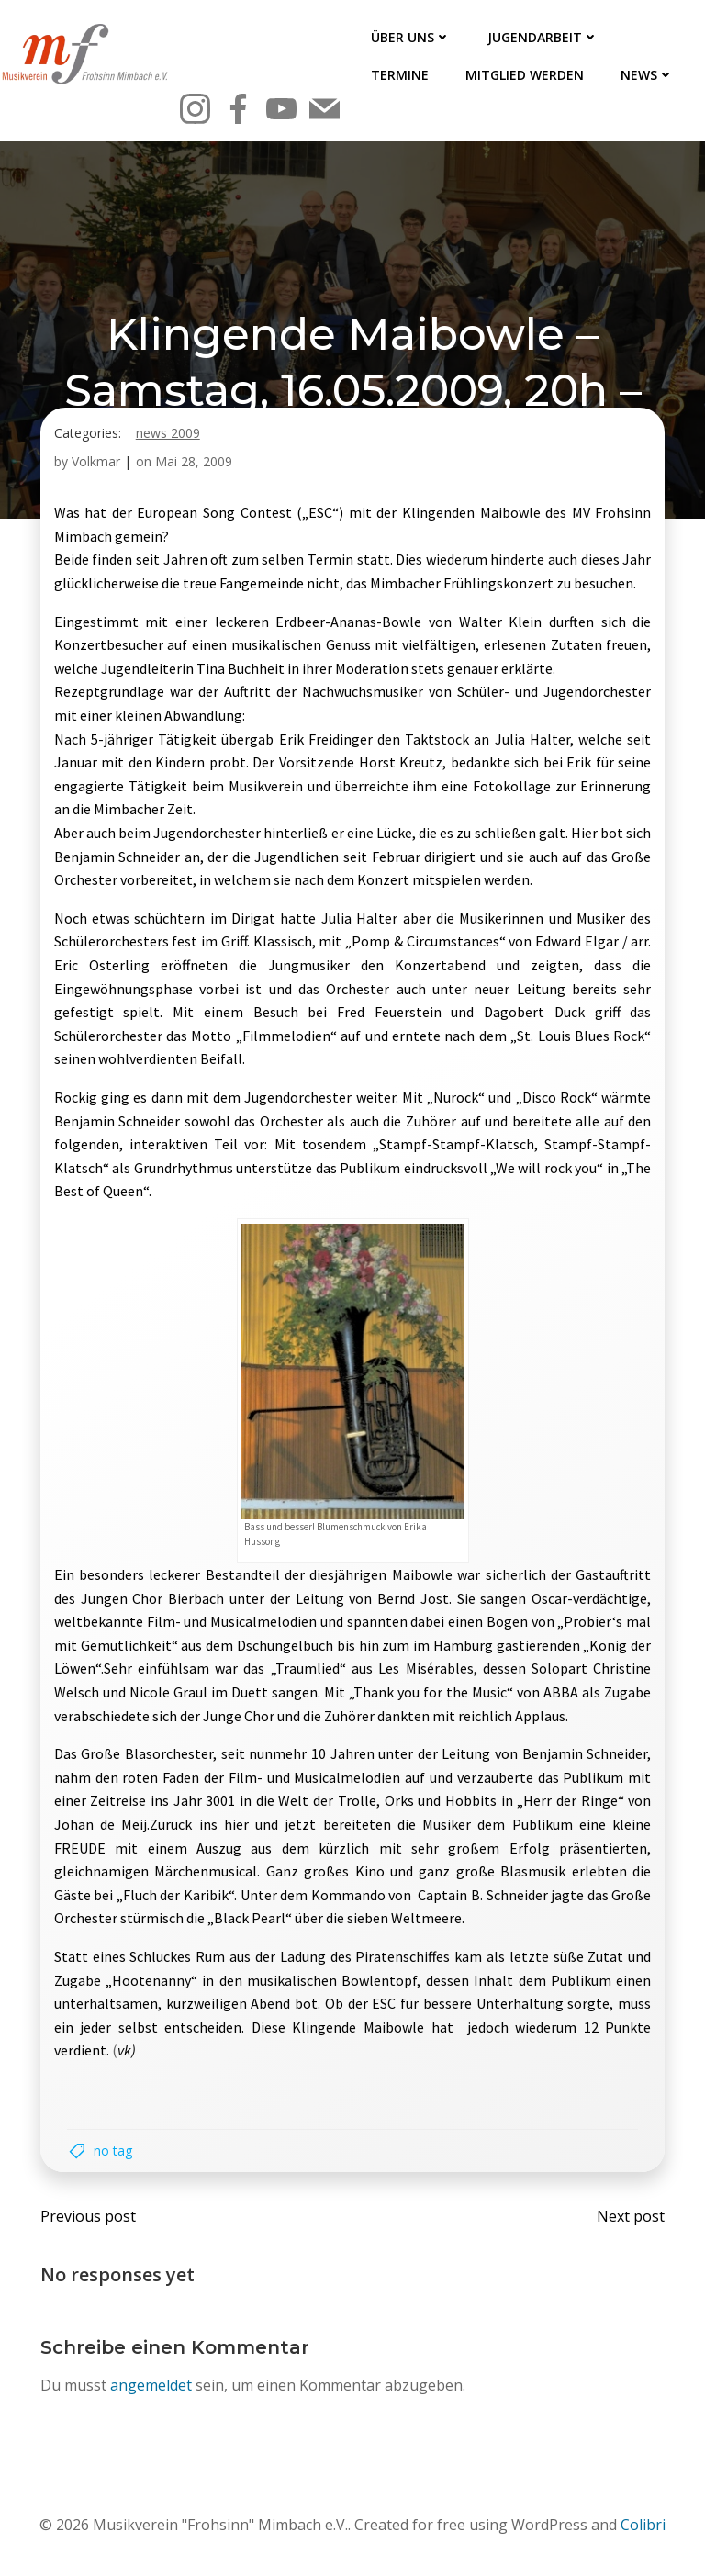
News (647, 75)
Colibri (643, 2526)
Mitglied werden (524, 75)
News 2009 (168, 434)
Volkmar (96, 463)
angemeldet (151, 2387)
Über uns (411, 37)
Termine (400, 75)
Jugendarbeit (543, 37)
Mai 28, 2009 (193, 463)
